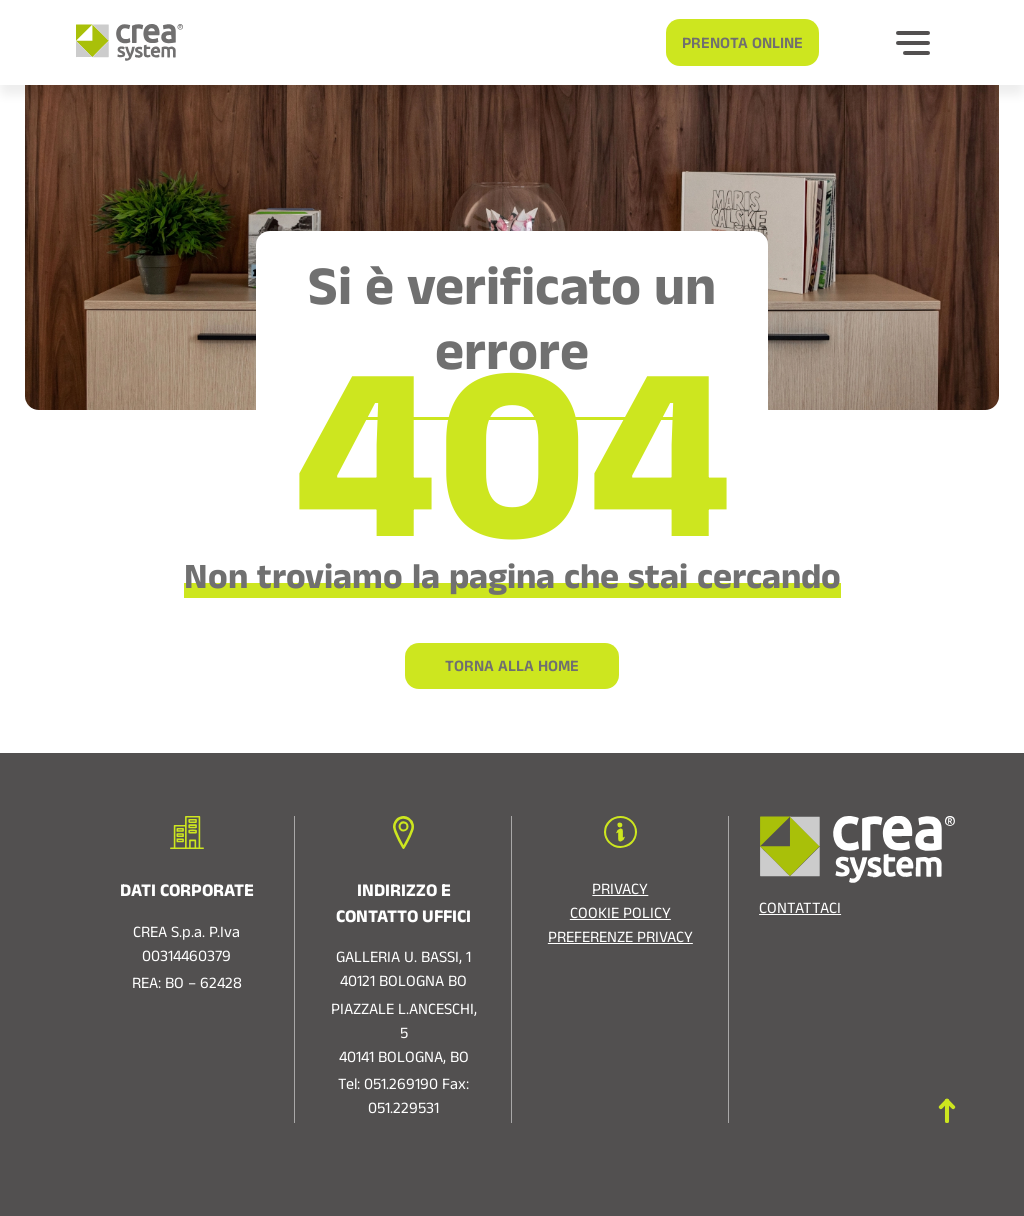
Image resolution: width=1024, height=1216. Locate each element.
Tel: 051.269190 (388, 1087)
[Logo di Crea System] (121, 42)
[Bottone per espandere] (913, 43)
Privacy (620, 892)
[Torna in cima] (947, 1110)
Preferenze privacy (620, 940)
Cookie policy (620, 916)
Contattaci (800, 911)
